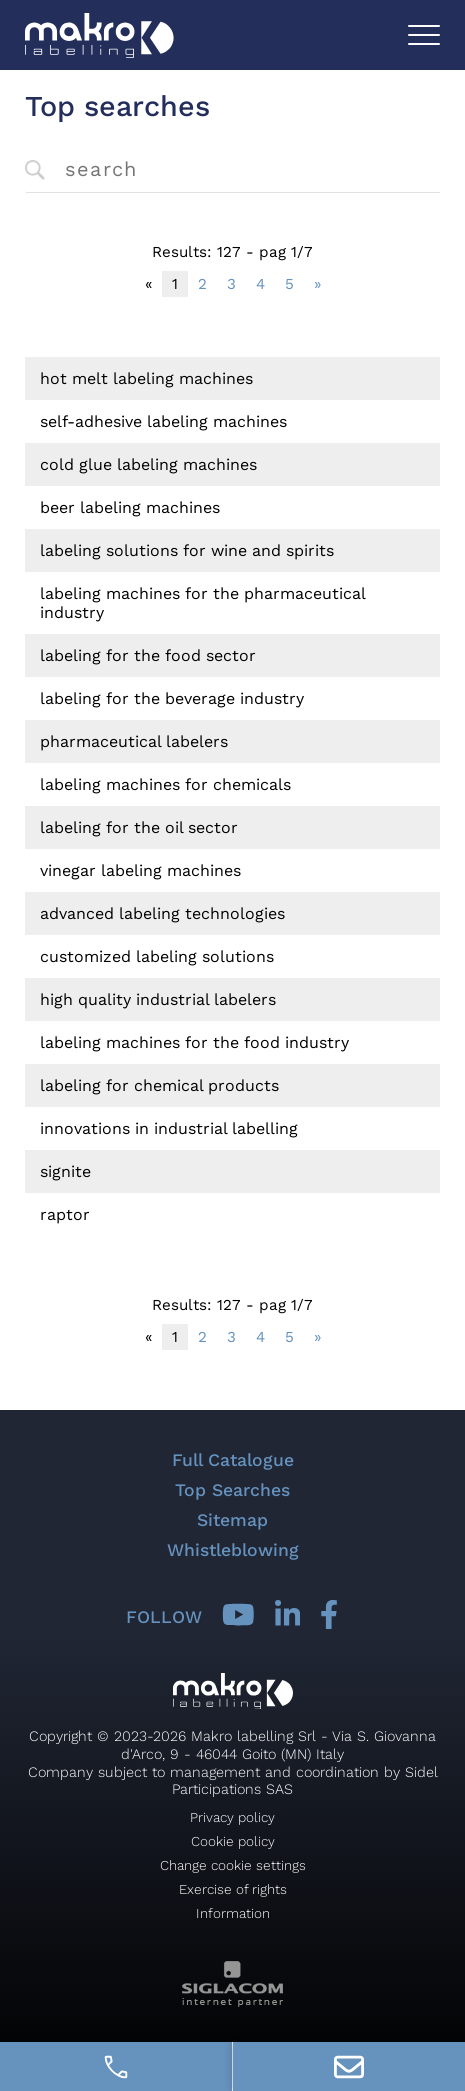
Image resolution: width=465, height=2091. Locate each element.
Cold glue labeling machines (148, 464)
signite (65, 1171)
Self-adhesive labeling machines (163, 421)
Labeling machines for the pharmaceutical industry (202, 603)
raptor (65, 1214)
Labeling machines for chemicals (165, 784)
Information (233, 1913)
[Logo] (99, 35)
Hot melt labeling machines (146, 378)
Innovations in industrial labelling (169, 1128)
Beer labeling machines (130, 507)
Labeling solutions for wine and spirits (187, 550)
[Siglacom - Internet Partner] (232, 2001)
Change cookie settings (233, 1865)
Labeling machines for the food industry (194, 1042)
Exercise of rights (233, 1889)
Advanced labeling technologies (162, 913)
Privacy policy (232, 1817)
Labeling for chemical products (159, 1085)
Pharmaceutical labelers (134, 741)
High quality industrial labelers (158, 999)
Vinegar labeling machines (140, 870)
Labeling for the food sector (148, 655)
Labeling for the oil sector (139, 827)
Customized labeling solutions (157, 956)
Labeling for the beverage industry (172, 698)
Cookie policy (233, 1841)
